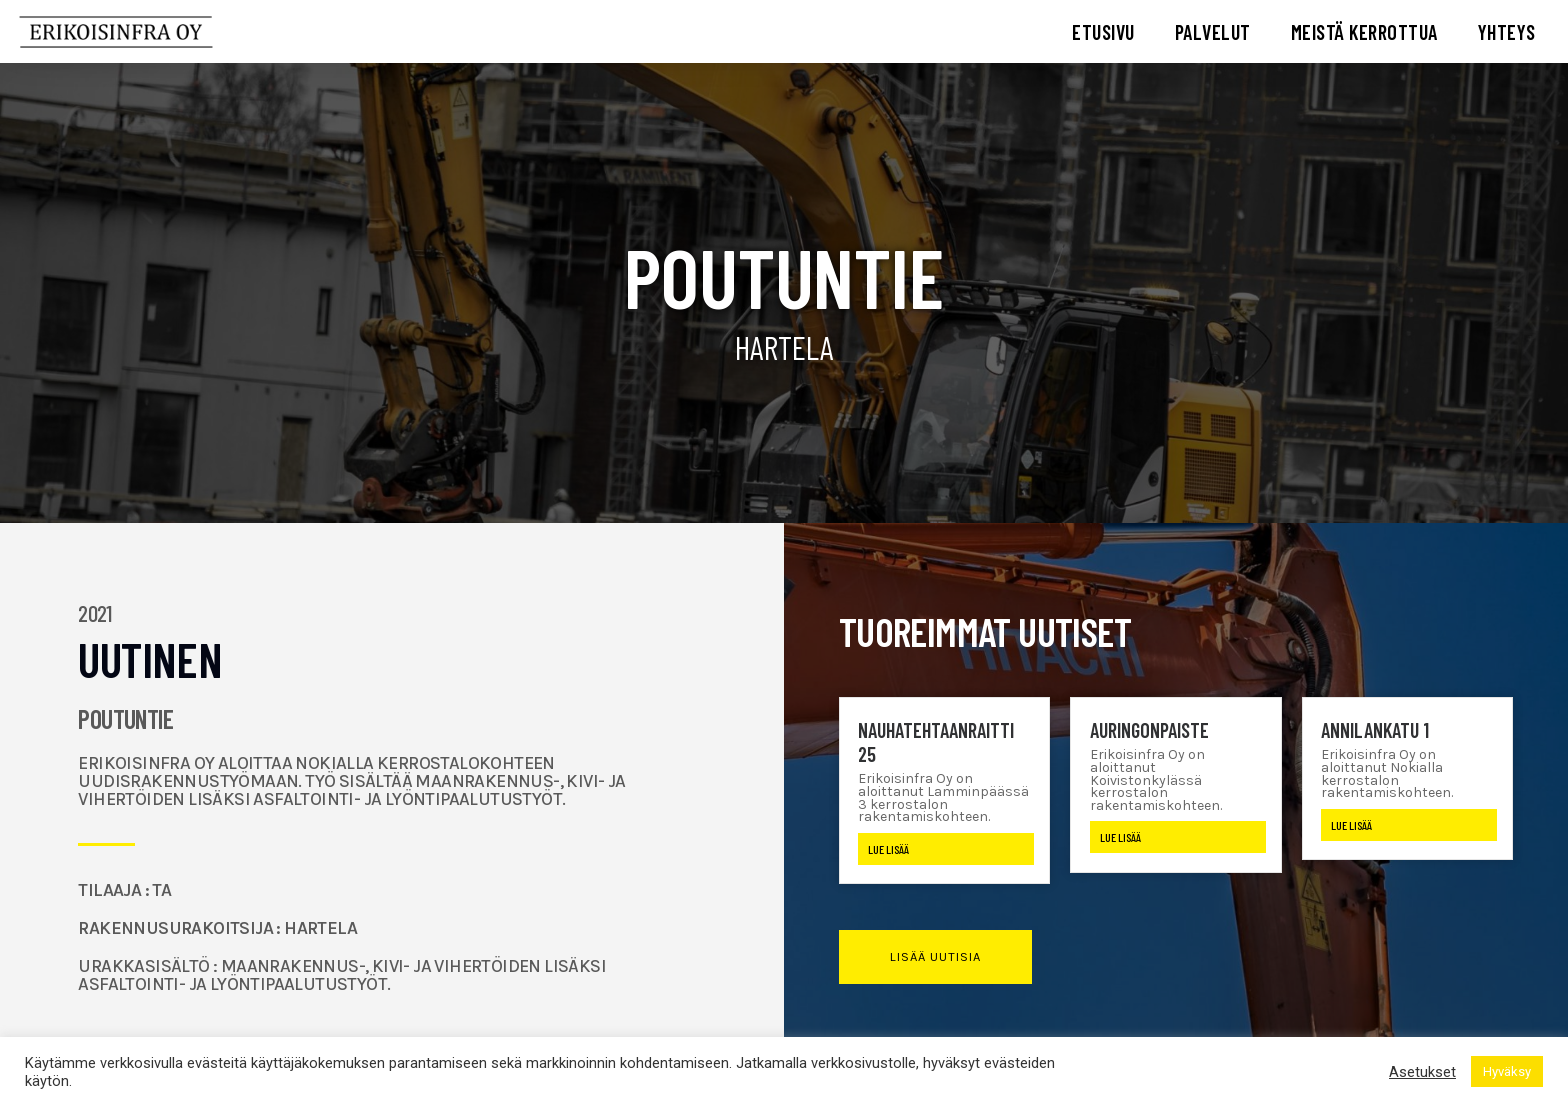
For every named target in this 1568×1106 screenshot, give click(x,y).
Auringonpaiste (1149, 730)
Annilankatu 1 (1375, 730)
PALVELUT (1213, 32)
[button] (935, 957)
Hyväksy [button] (1507, 1071)
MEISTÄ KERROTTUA (1364, 32)
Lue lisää (888, 849)
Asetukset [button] (1422, 1072)
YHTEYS (1507, 32)
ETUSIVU (1103, 32)
